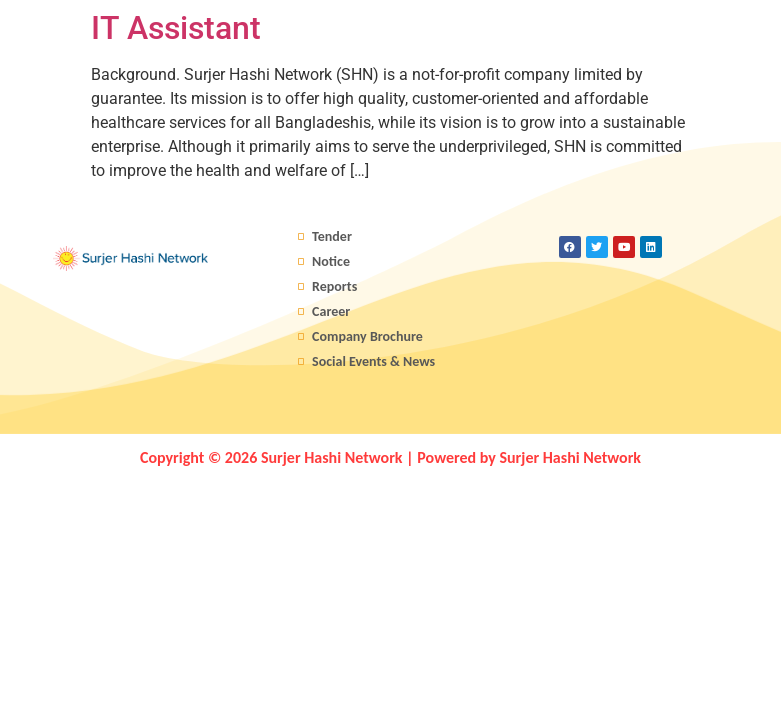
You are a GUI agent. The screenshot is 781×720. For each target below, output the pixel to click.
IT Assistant (176, 28)
